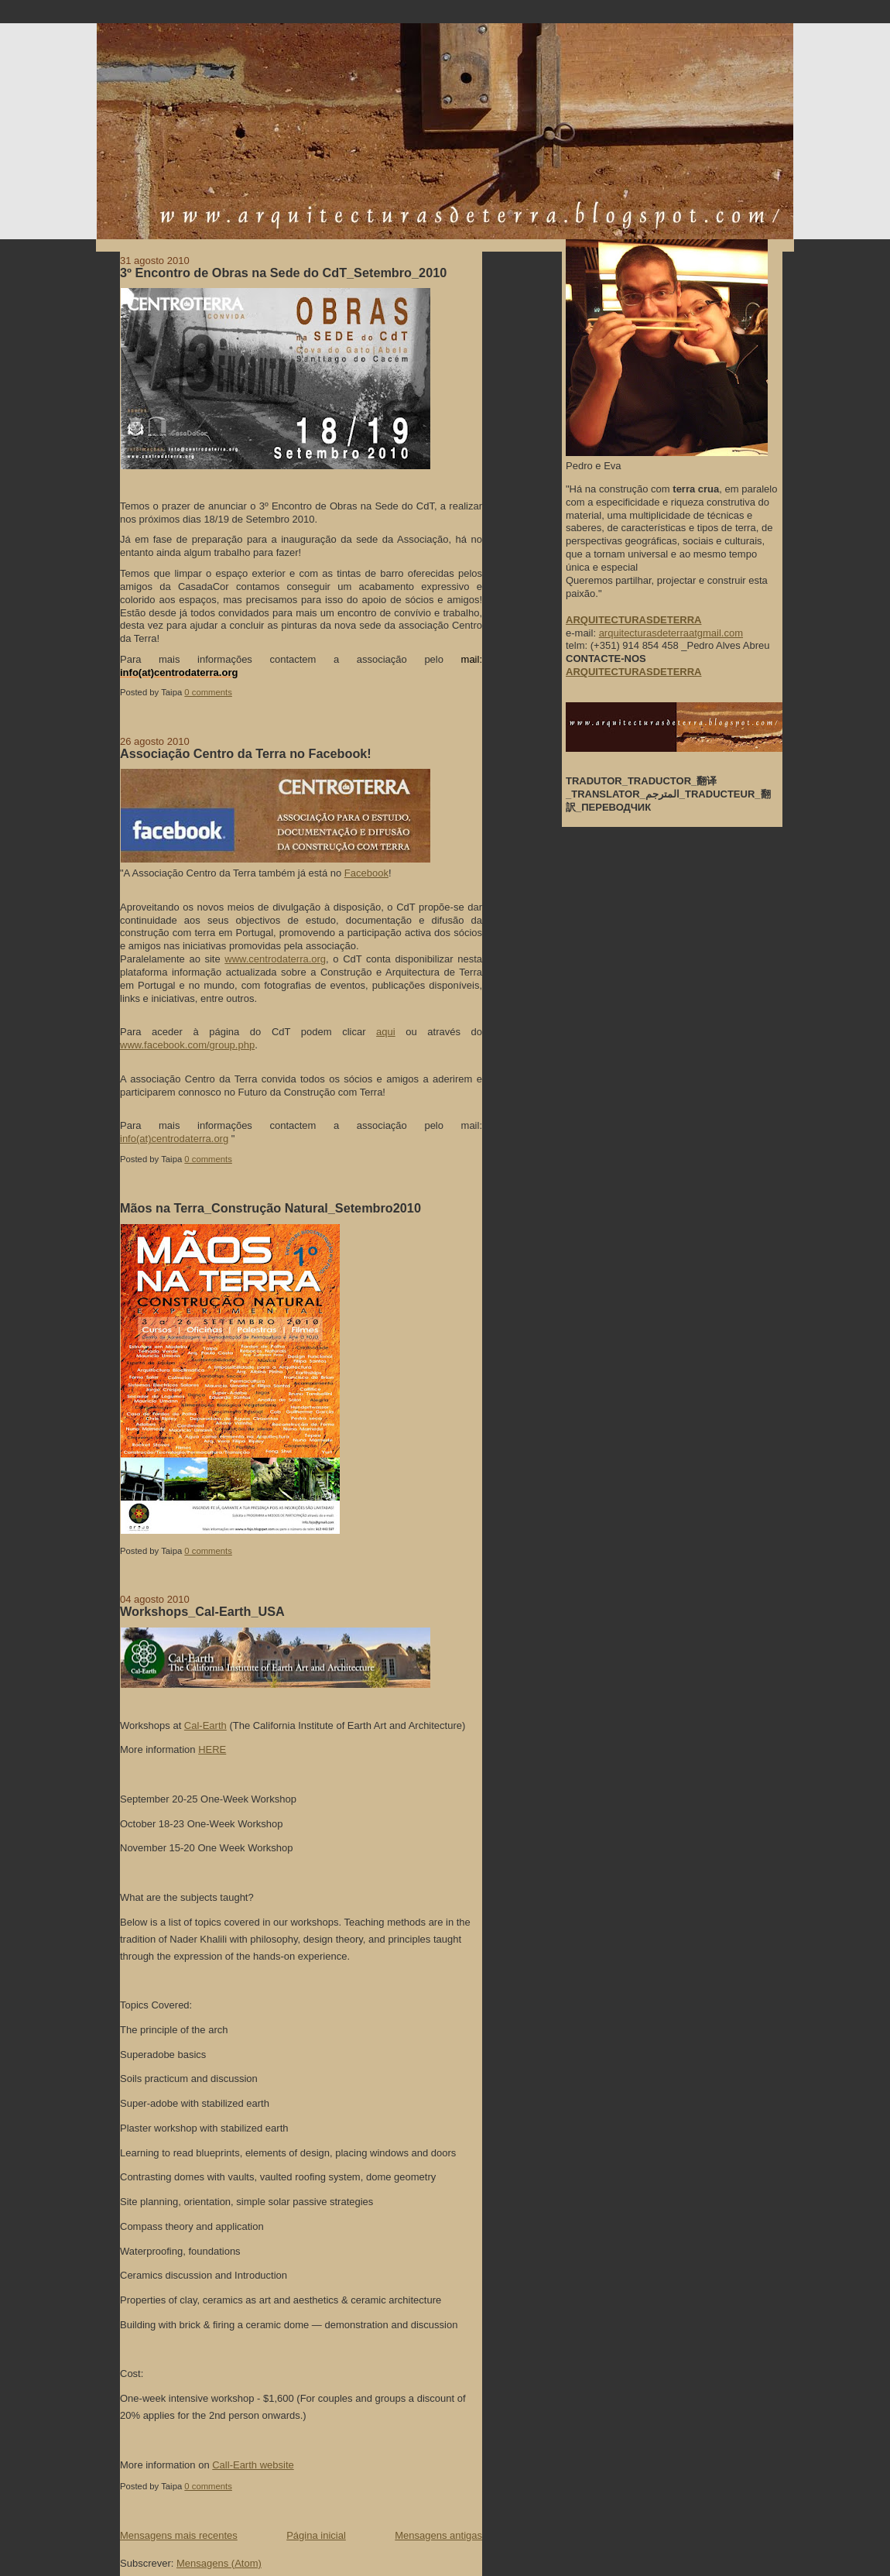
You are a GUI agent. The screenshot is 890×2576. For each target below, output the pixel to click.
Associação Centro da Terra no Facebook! (245, 753)
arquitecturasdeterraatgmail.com (671, 633)
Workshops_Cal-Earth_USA (202, 1611)
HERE (212, 1749)
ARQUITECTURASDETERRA (634, 671)
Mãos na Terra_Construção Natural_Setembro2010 (270, 1208)
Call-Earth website (253, 2465)
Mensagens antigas (438, 2535)
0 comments (208, 692)
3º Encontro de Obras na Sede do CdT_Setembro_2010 (283, 273)
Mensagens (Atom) (219, 2563)
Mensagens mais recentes (179, 2535)
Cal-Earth (205, 1725)
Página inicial (316, 2535)
